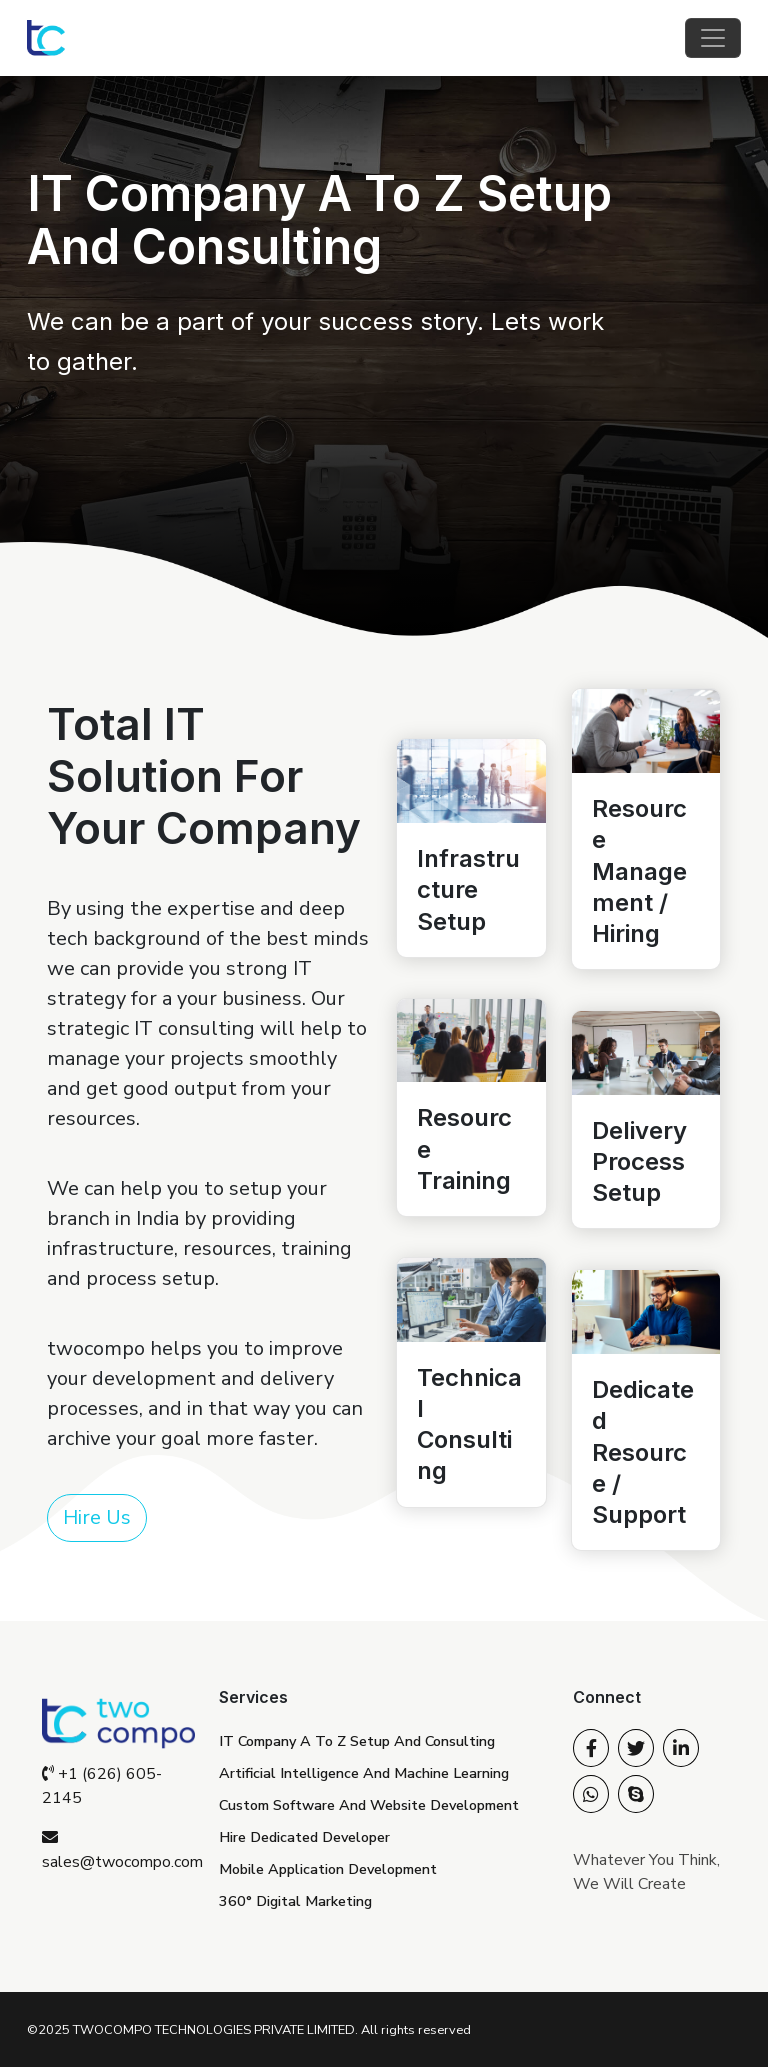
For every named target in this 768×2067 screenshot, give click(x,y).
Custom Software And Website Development (369, 1805)
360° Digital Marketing (295, 1901)
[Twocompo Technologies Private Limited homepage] (46, 38)
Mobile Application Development (328, 1869)
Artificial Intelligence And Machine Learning (364, 1773)
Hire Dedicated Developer (304, 1837)
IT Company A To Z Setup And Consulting (357, 1741)
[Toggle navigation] (713, 38)
